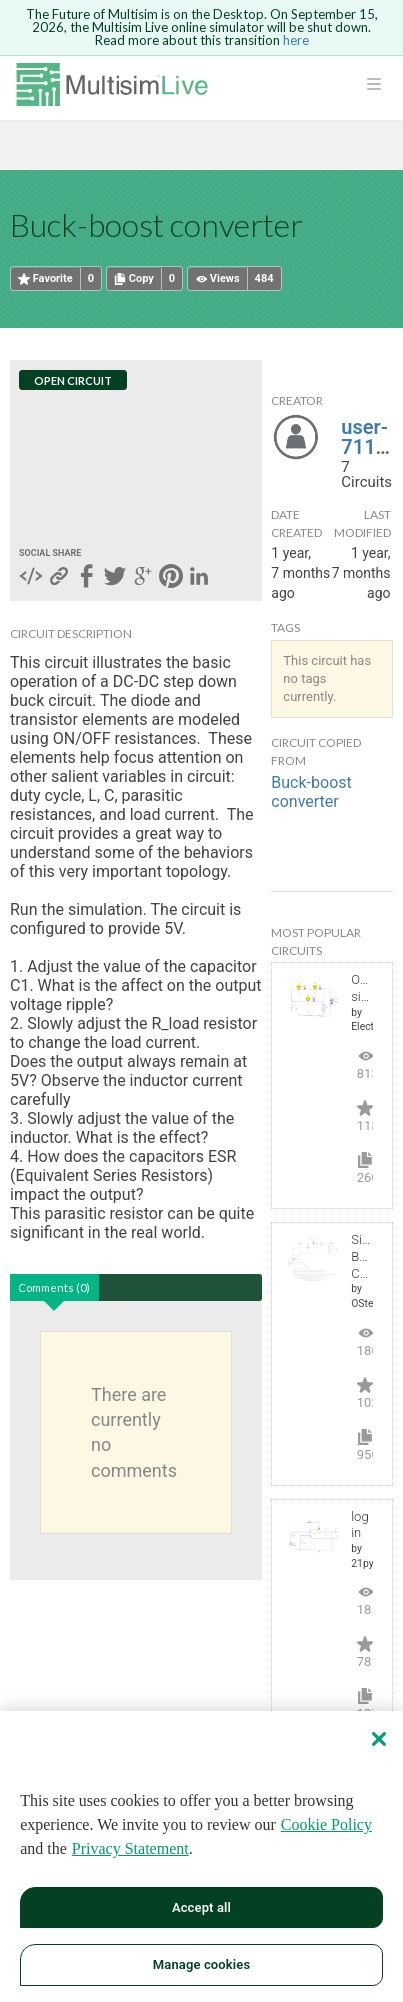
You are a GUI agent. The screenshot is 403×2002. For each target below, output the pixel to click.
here (296, 40)
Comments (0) (54, 1287)
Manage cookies (201, 1964)
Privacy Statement (130, 1848)
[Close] (379, 1739)
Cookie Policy (326, 1824)
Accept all (201, 1907)
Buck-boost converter (311, 792)
